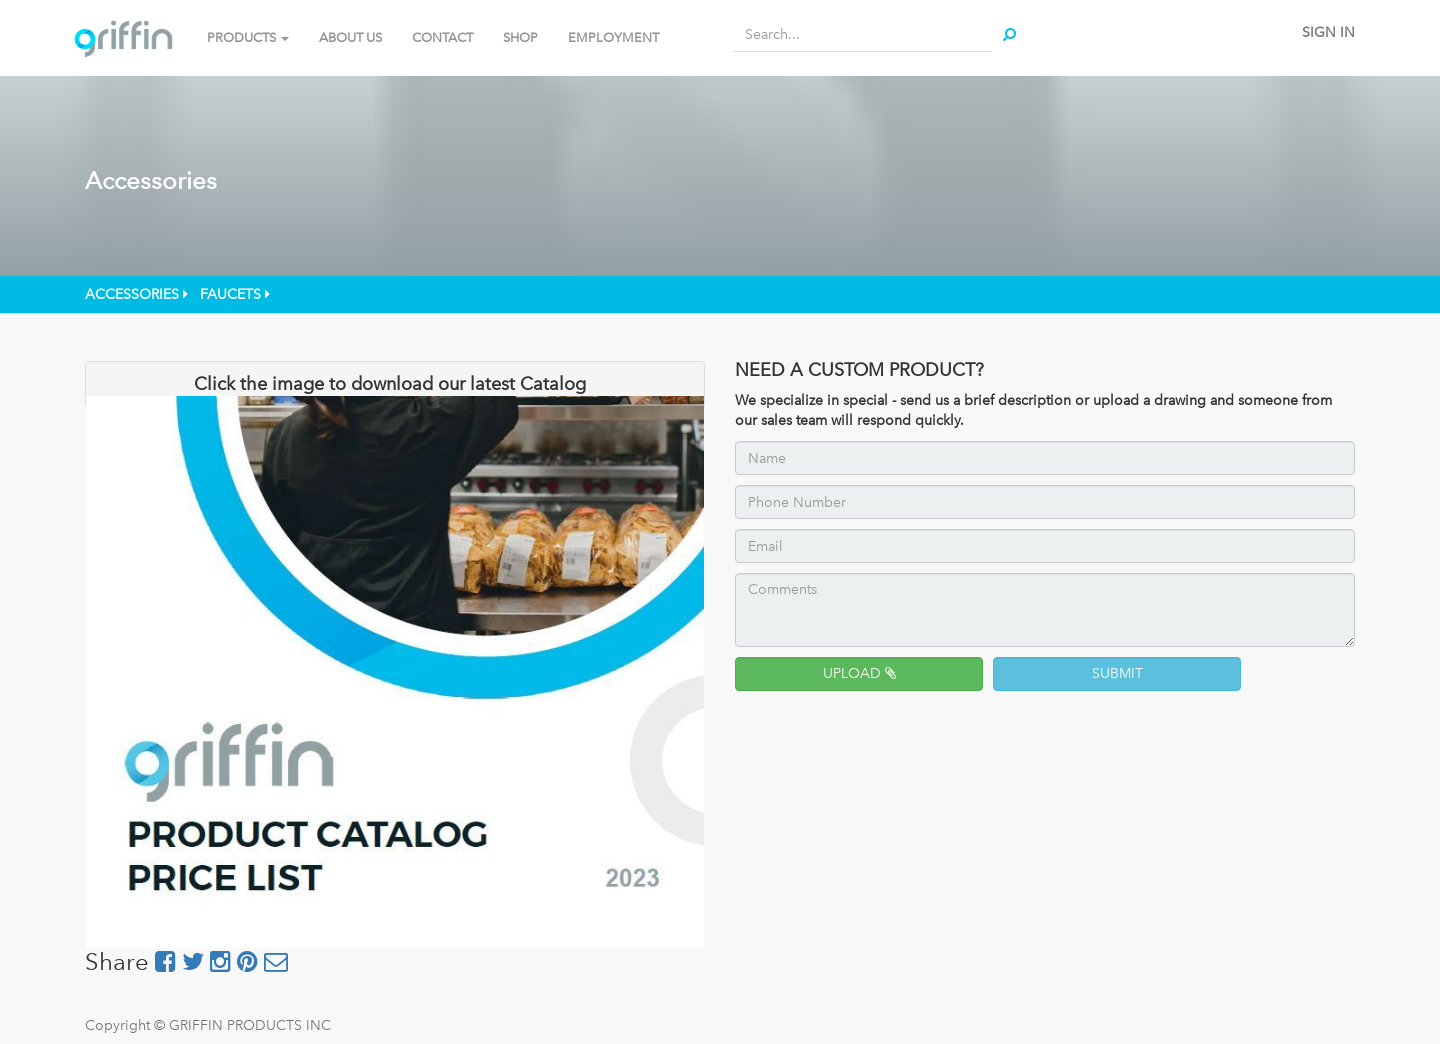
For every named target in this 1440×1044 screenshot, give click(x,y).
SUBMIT (1117, 673)
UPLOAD (859, 673)
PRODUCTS (248, 37)
